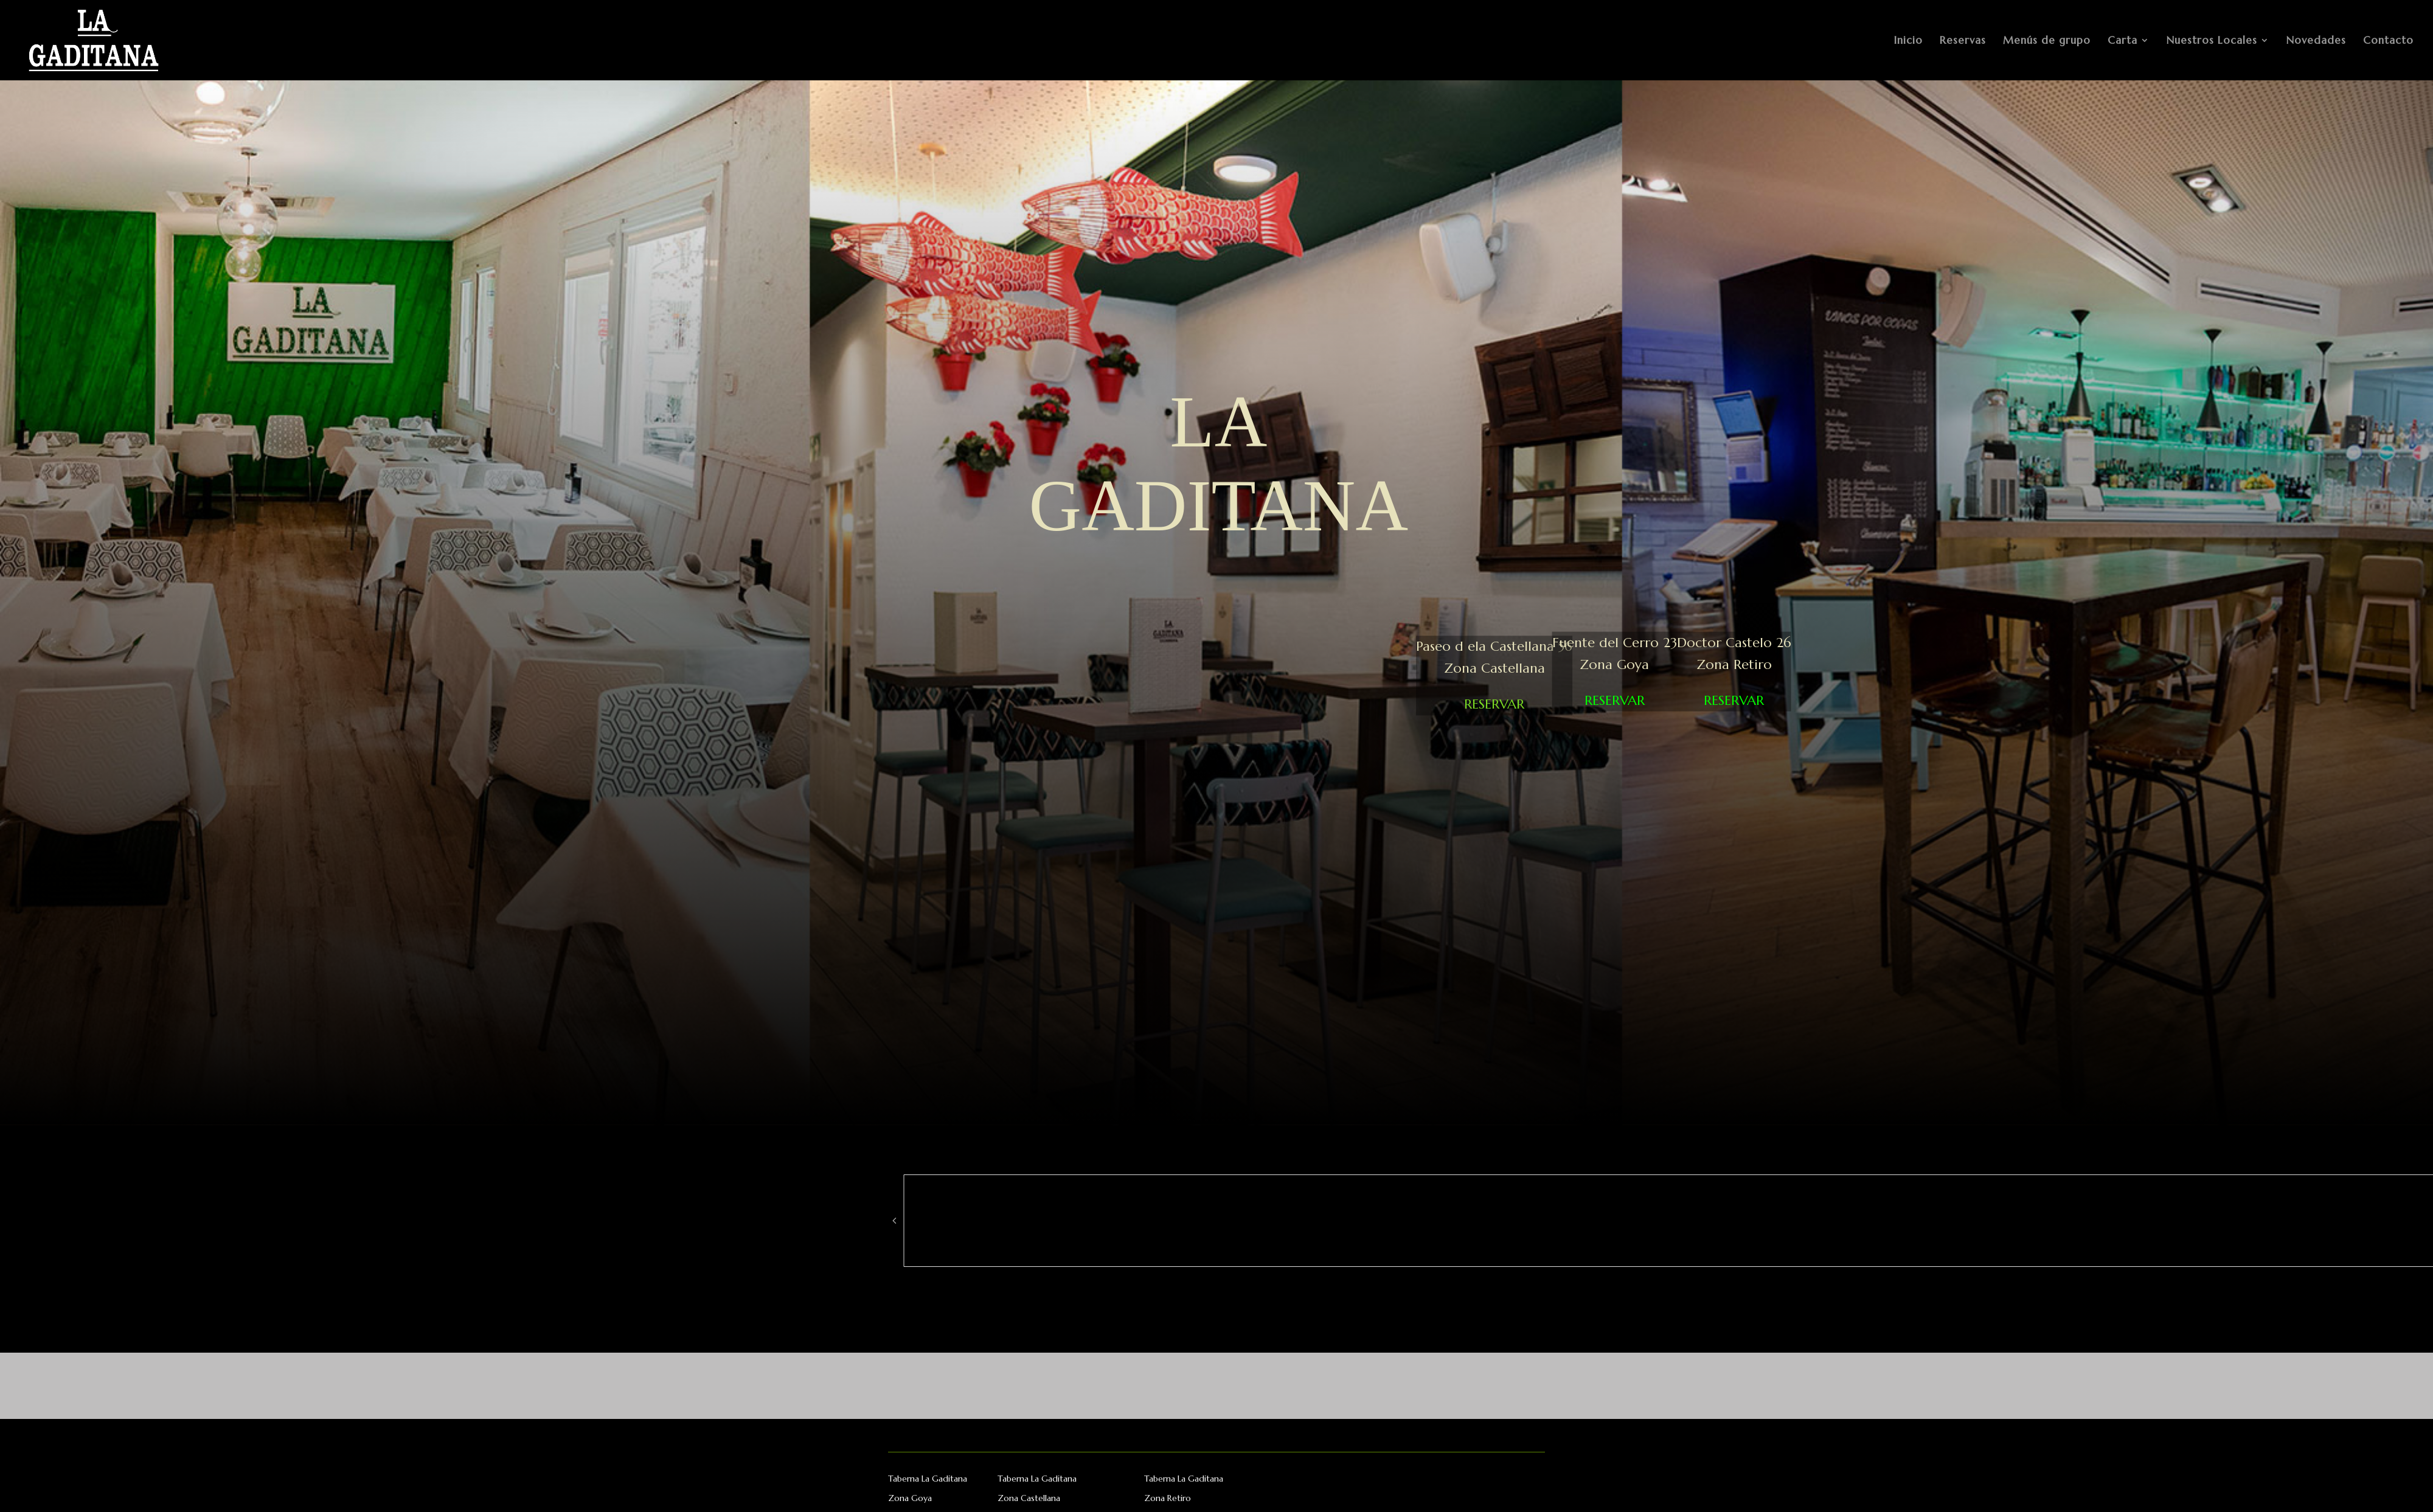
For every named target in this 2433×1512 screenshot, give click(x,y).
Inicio (1908, 41)
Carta (2122, 41)
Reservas (1963, 41)
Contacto (2388, 41)
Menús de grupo (2047, 41)
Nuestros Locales (2212, 41)
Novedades (2316, 41)
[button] (894, 1221)
